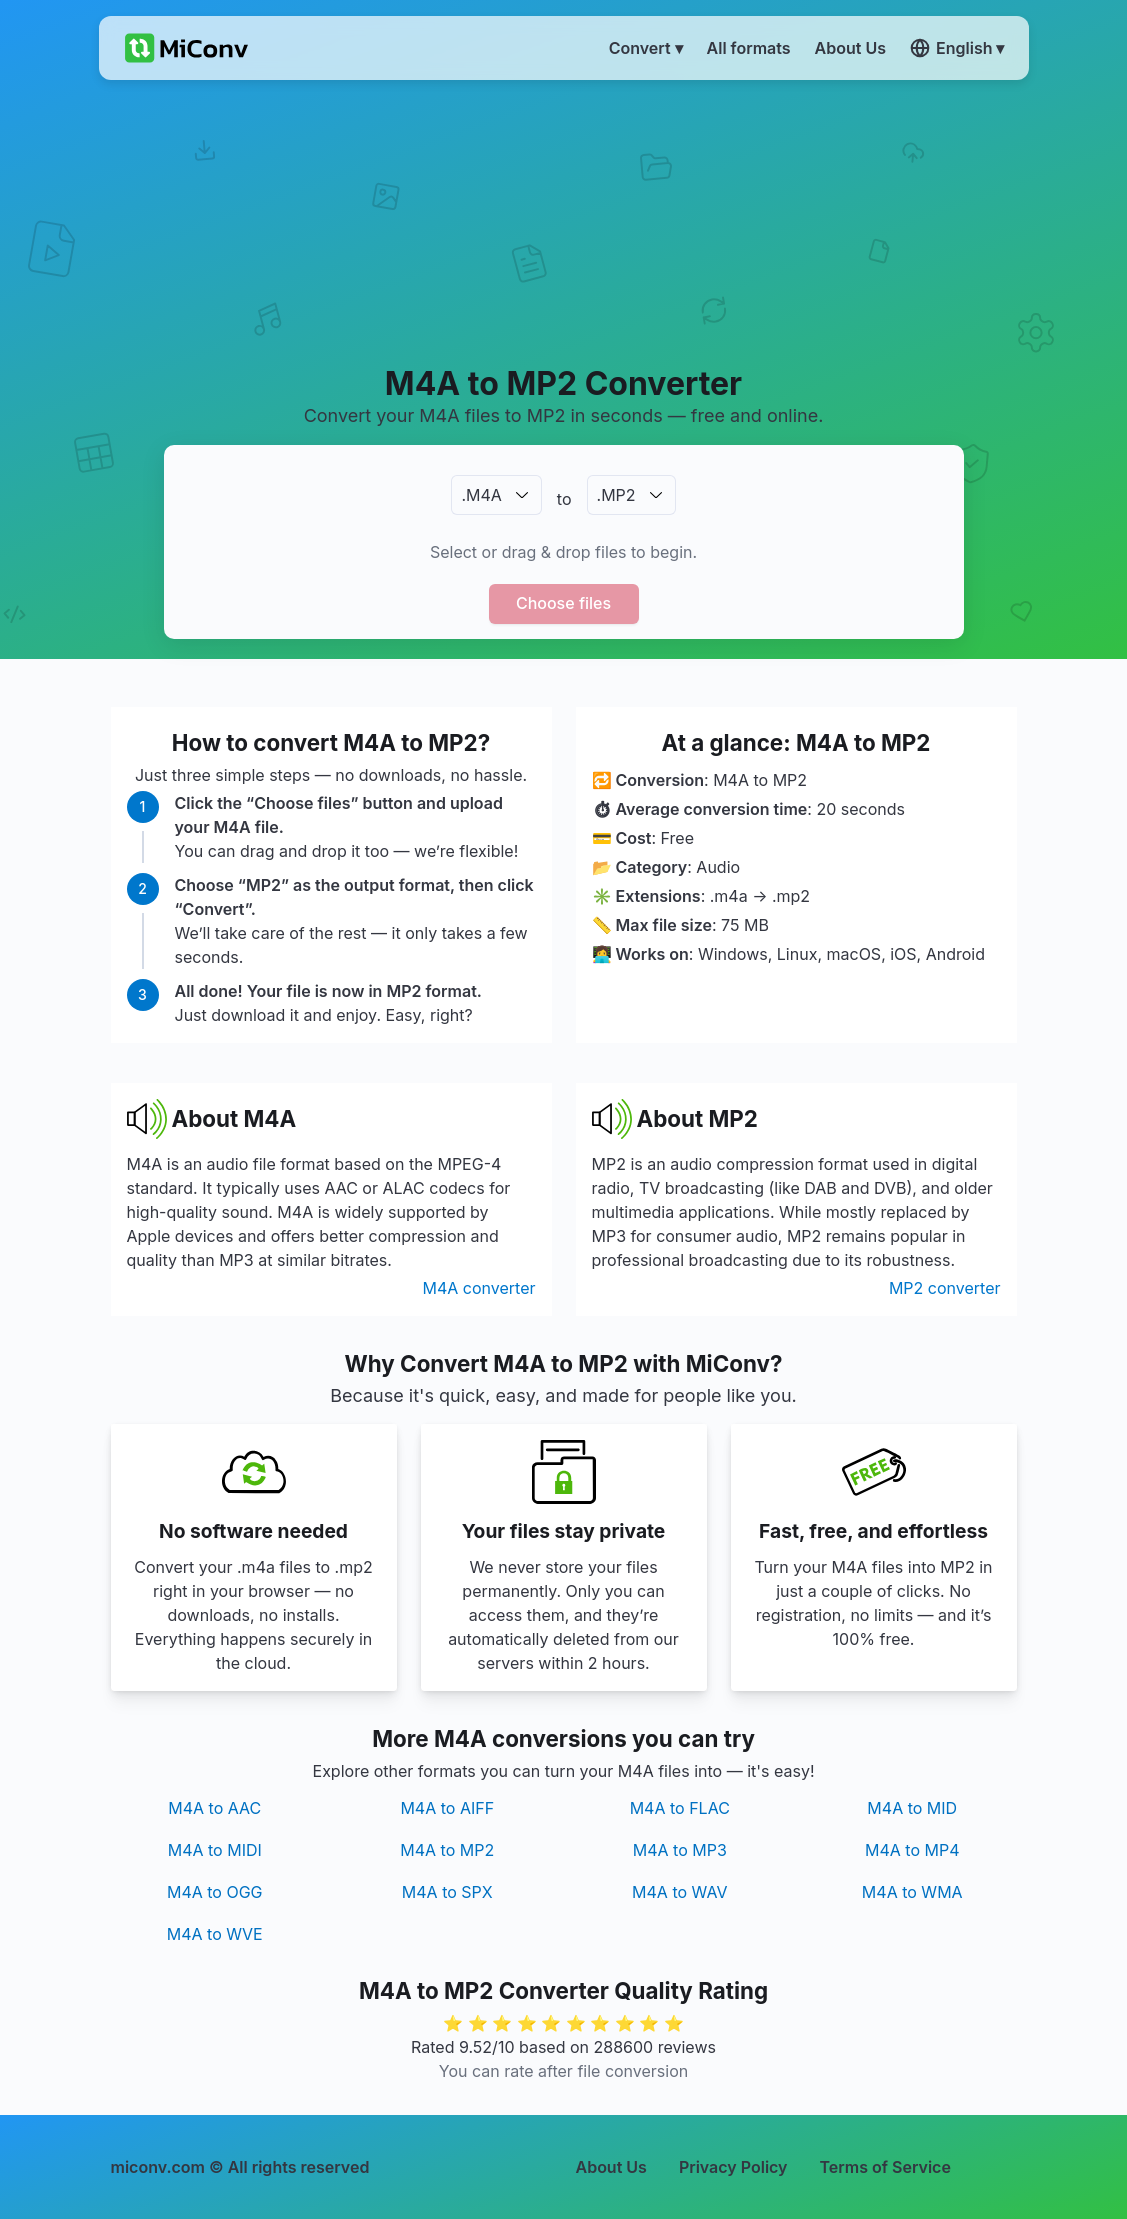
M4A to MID (912, 1808)
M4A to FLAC (680, 1808)
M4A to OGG (215, 1892)
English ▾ (957, 48)
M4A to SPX (447, 1892)
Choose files (563, 603)
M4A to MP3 (680, 1850)
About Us (611, 2167)
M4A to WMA (912, 1892)
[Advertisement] (564, 221)
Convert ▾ (646, 48)
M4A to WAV (679, 1892)
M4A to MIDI (215, 1850)
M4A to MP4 (912, 1850)
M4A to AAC (214, 1808)
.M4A (481, 495)
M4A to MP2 (447, 1850)
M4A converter (479, 1288)
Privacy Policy (733, 2167)
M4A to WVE (215, 1934)
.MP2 (616, 495)
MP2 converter (945, 1288)
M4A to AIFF (447, 1808)
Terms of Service (885, 2167)
